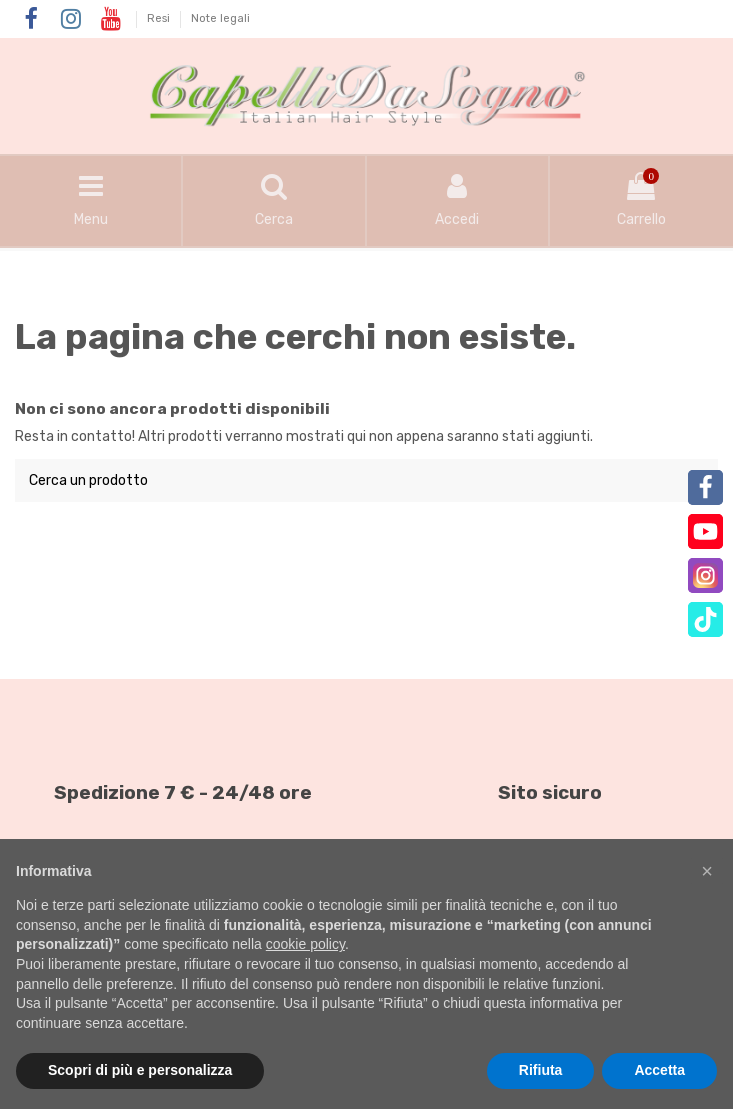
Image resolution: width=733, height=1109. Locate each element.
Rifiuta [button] (541, 1070)
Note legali (220, 18)
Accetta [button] (659, 1070)
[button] (707, 871)
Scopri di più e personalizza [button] (140, 1070)
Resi (160, 18)
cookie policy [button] (305, 944)
